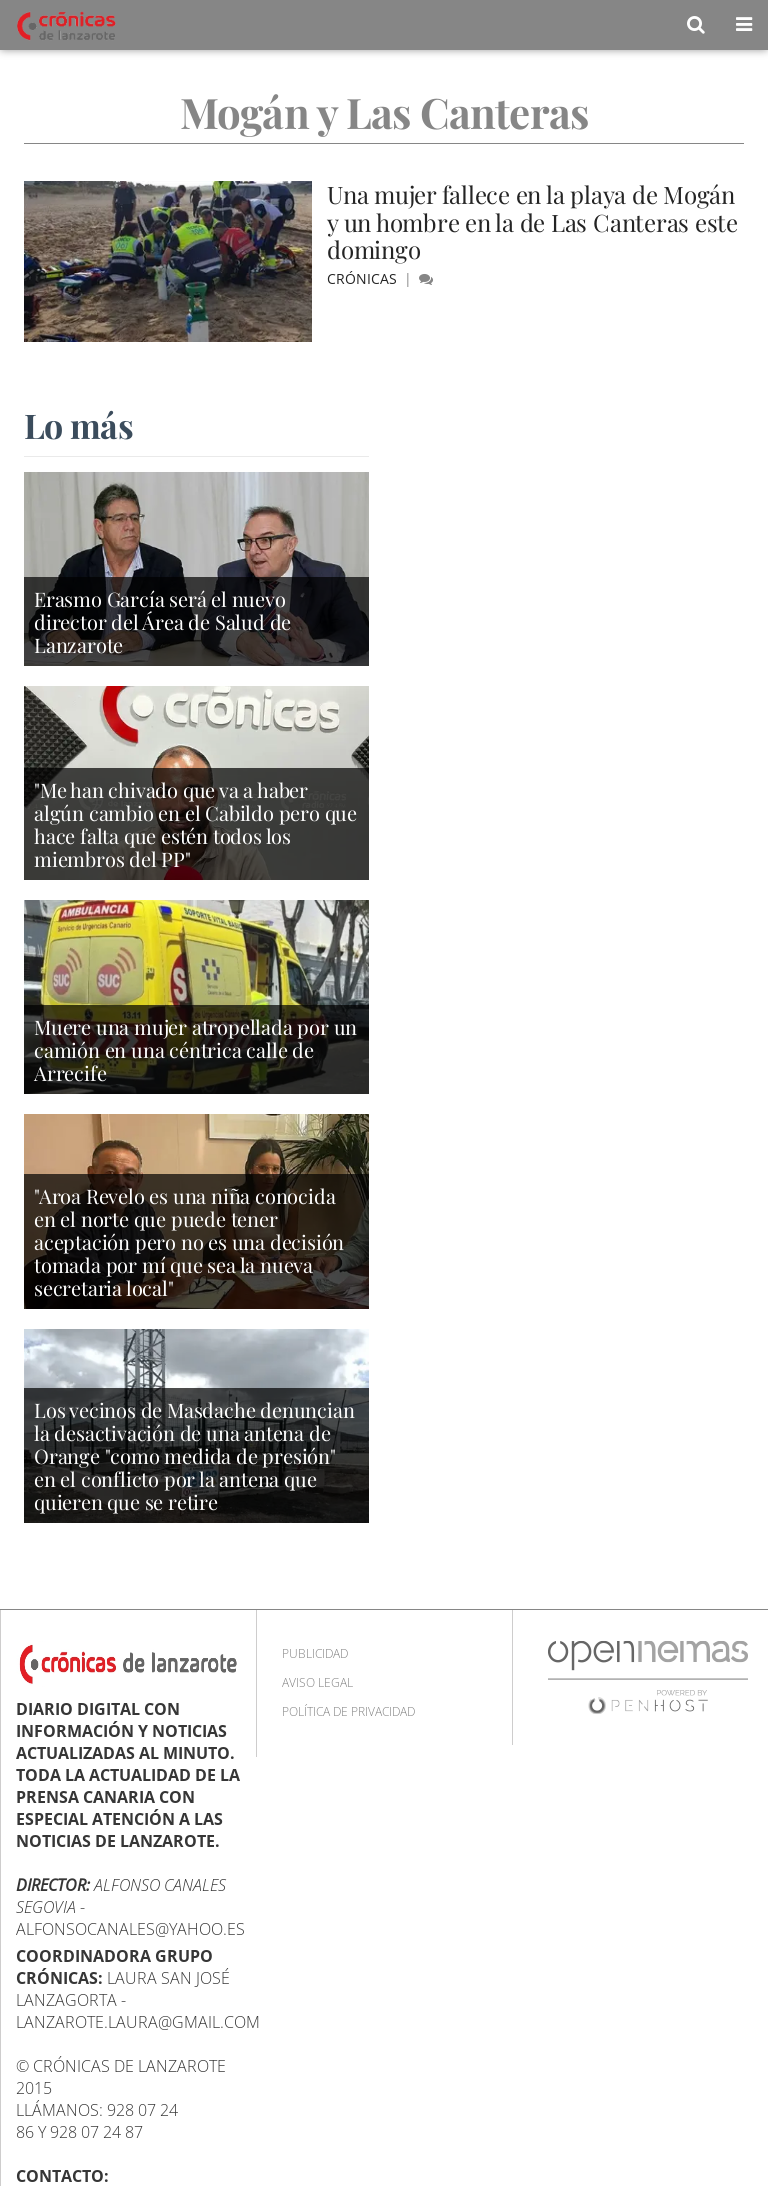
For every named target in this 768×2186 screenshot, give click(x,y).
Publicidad (315, 1653)
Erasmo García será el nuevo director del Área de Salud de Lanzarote (162, 621)
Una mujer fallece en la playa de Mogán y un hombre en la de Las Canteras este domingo (532, 221)
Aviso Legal (317, 1682)
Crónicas (364, 278)
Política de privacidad (348, 1711)
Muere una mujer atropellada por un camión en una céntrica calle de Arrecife (195, 1049)
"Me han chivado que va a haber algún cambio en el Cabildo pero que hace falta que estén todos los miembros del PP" (195, 824)
